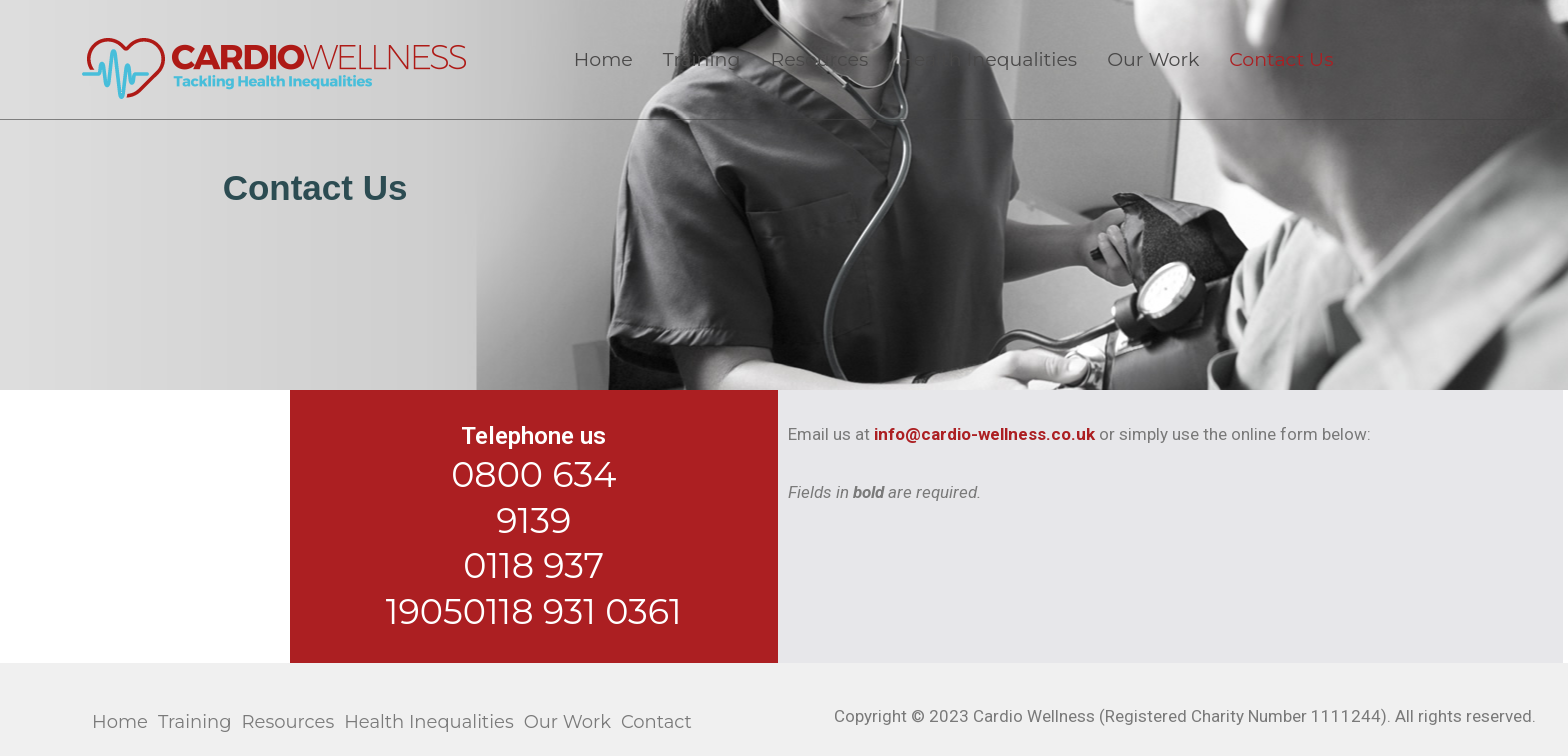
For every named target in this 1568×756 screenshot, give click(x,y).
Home (603, 59)
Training (702, 59)
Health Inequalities (987, 59)
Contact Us (1281, 59)
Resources (819, 59)
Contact (656, 722)
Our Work (1153, 59)
